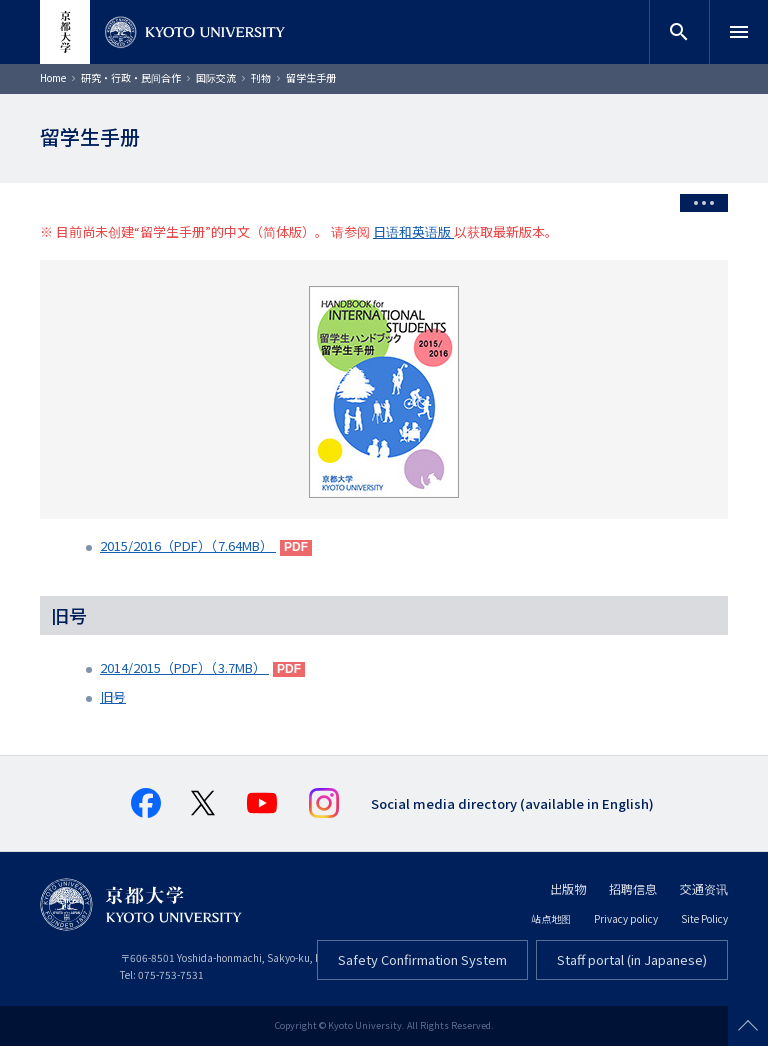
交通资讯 (704, 888)
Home (53, 77)
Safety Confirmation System (422, 959)
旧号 (113, 696)
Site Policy (704, 918)
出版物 (568, 888)
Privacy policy (626, 918)
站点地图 (551, 918)
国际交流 (216, 77)
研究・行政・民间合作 (131, 77)
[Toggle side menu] (704, 203)
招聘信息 (633, 888)
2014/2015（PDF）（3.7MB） (184, 667)
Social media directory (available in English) (512, 803)
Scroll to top (748, 1026)
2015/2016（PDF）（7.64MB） (188, 545)
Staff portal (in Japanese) (632, 959)
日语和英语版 (413, 231)
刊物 (261, 77)
